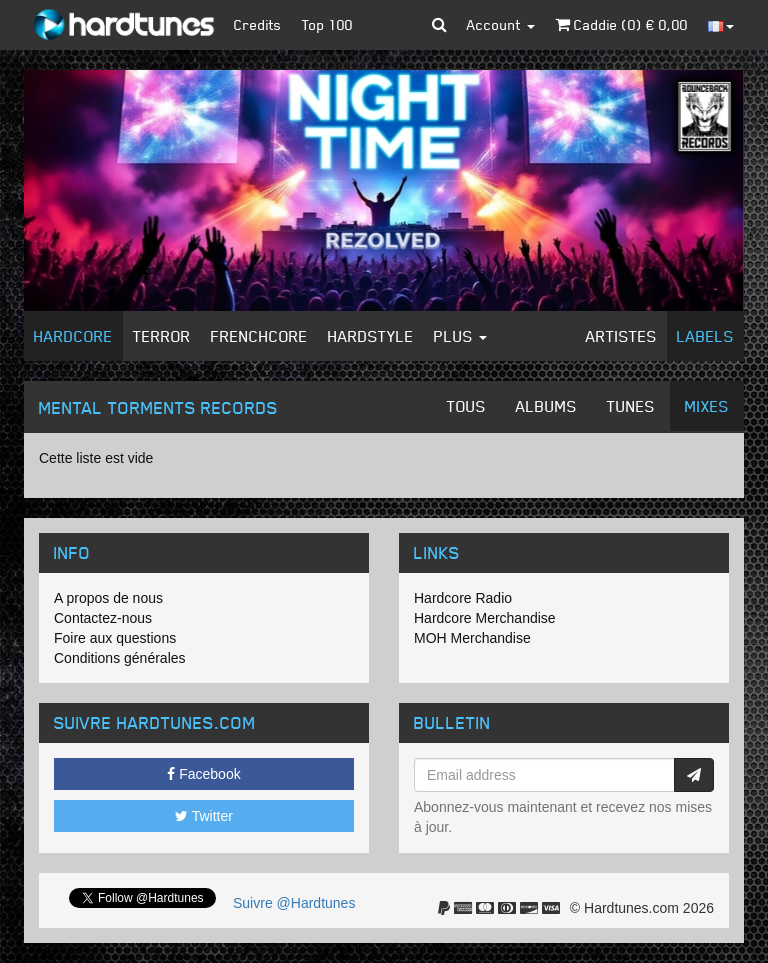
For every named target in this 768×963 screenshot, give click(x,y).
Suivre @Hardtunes (294, 903)
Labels (705, 336)
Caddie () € (621, 24)
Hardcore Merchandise (485, 618)
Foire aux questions (115, 638)
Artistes (621, 336)
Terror (162, 336)
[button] (439, 25)
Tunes (631, 406)
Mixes (707, 406)
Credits (258, 24)
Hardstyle (371, 336)
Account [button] (501, 24)
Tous (466, 406)
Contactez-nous (103, 618)
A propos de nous (108, 598)
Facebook (203, 774)
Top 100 (327, 24)
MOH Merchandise (472, 638)
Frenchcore (259, 336)
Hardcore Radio (463, 598)
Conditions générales (120, 658)
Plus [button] (460, 336)
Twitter (204, 816)
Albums (546, 406)
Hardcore (73, 336)
